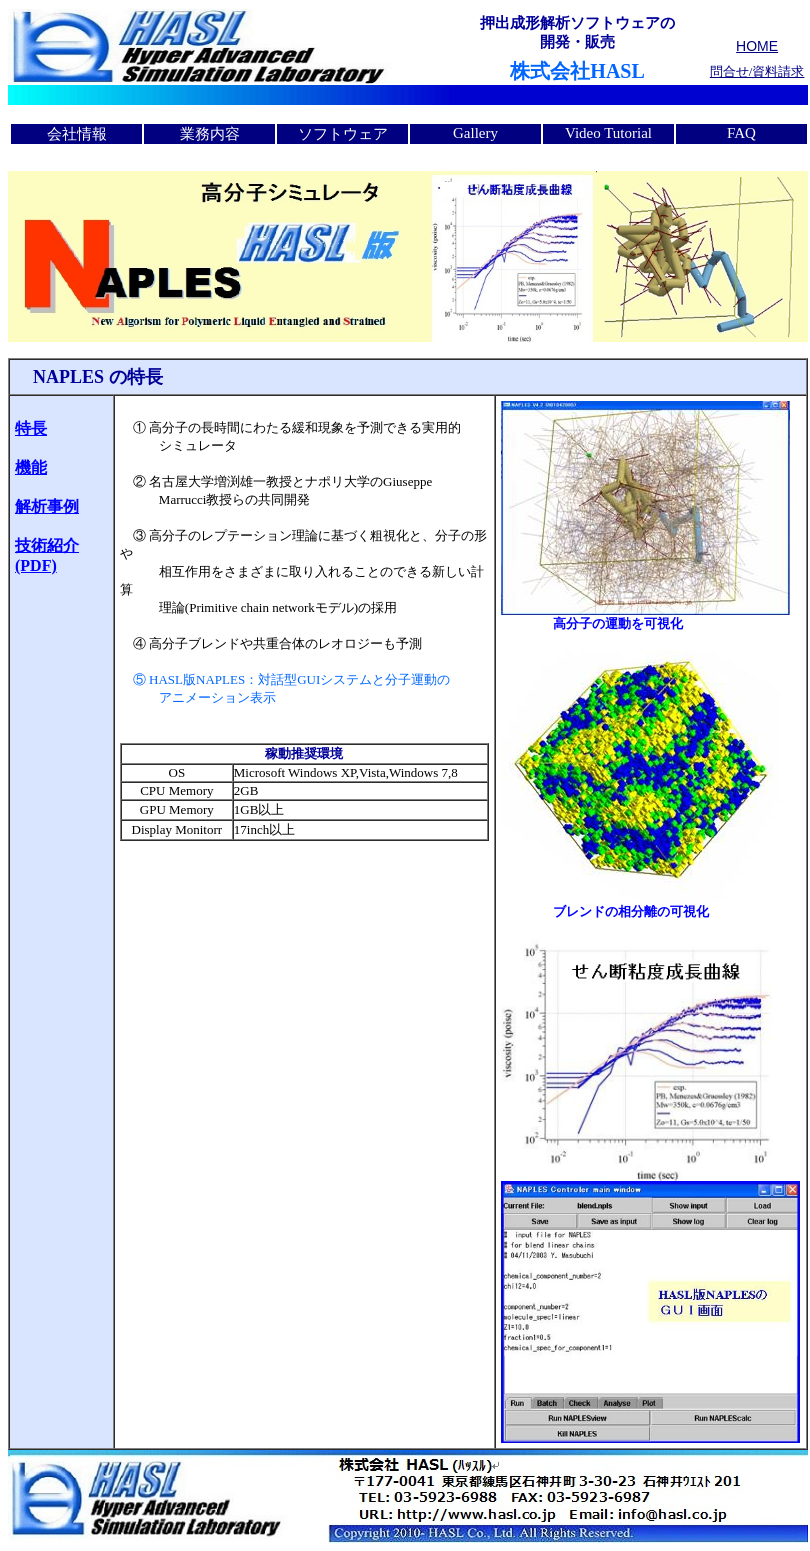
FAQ (741, 133)
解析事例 (47, 506)
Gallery (475, 133)
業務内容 (210, 134)
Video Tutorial (608, 133)
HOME (757, 46)
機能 (31, 467)
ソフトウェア (343, 134)
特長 (31, 428)
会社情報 (77, 134)
